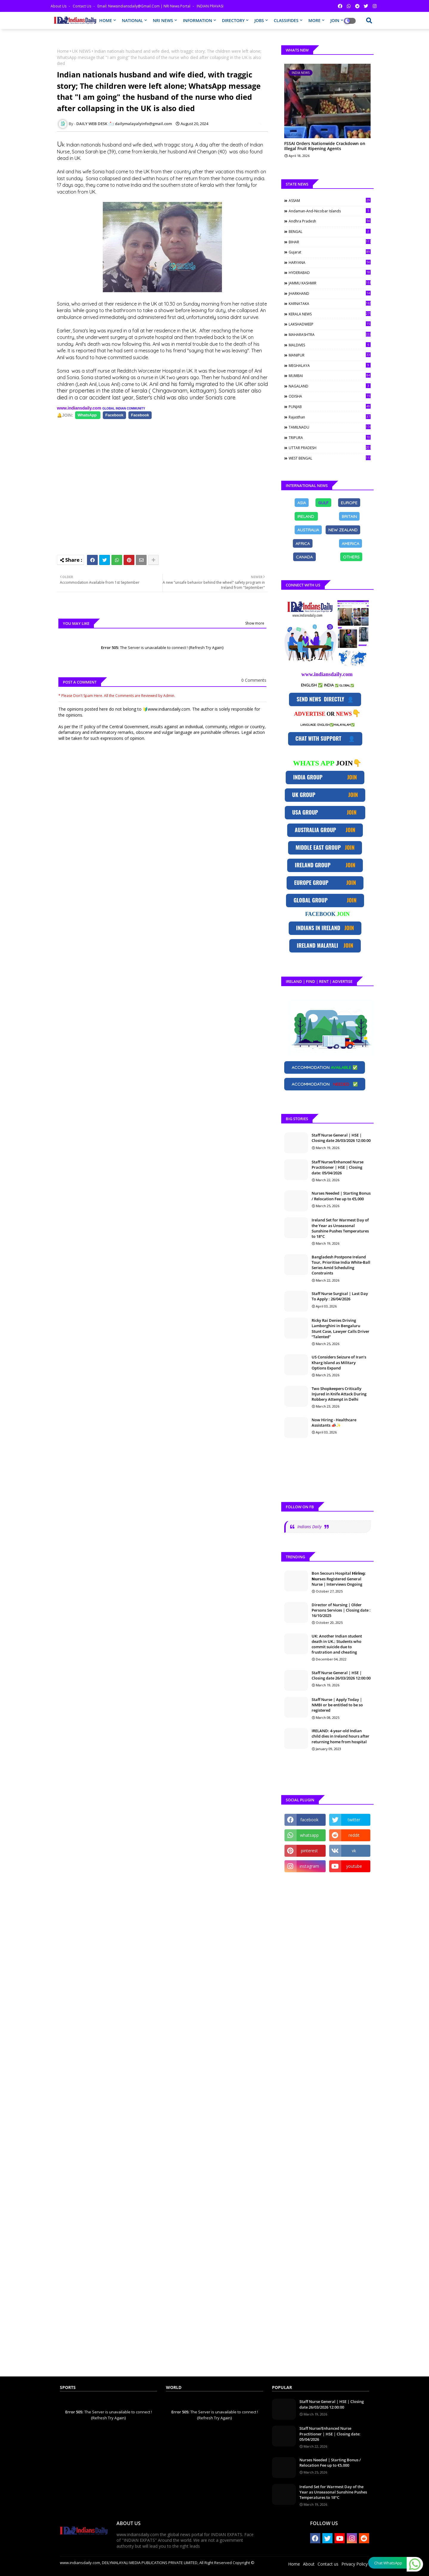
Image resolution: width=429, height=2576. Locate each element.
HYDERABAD (330, 272)
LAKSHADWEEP (330, 324)
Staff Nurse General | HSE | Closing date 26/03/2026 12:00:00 (341, 1137)
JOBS (259, 20)
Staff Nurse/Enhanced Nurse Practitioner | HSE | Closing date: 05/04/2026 (337, 1167)
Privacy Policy (354, 2564)
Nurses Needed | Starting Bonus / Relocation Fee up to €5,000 (341, 1195)
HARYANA (330, 262)
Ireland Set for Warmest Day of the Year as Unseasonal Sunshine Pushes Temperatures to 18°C (340, 1228)
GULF (323, 502)
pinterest (309, 1850)
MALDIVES (330, 345)
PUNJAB (330, 406)
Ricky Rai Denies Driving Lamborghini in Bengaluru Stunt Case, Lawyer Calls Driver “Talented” (340, 1328)
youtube (354, 1866)
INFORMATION (197, 20)
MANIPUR (330, 355)
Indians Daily (309, 1526)
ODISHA (330, 396)
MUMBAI (330, 375)
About (309, 2564)
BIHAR (330, 242)
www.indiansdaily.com (79, 408)
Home (63, 51)
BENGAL (330, 231)
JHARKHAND (330, 293)
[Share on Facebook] (87, 415)
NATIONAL (132, 20)
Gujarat (330, 252)
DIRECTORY (233, 20)
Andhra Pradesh (330, 221)
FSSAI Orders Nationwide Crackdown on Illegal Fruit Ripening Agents (324, 146)
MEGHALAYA (330, 365)
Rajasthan (330, 417)
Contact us (82, 6)
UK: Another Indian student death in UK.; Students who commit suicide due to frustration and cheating (337, 1644)
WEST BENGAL (330, 458)
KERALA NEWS (330, 314)
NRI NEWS (163, 20)
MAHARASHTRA (330, 334)
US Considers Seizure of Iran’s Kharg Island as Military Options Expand (339, 1362)
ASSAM (330, 200)
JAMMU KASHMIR (330, 283)
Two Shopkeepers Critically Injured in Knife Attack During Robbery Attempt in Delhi (339, 1394)
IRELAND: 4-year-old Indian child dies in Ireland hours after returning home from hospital (340, 1736)
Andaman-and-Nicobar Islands (330, 211)
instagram (309, 1866)
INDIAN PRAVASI (210, 6)
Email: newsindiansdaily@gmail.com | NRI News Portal (144, 6)
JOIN (334, 20)
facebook (309, 1819)
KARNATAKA (330, 303)
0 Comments (253, 680)
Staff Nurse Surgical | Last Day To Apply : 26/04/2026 (340, 1296)
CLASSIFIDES (286, 20)
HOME (105, 20)
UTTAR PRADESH (330, 447)
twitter (354, 1819)
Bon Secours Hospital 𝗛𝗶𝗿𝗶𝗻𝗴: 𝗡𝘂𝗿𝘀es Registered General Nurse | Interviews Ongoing (339, 1578)
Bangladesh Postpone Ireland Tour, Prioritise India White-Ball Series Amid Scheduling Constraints (341, 1265)
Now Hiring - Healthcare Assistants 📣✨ (334, 1422)
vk (354, 1850)
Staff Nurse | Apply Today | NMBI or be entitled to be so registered (337, 1705)
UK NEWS (81, 51)
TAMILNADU (330, 427)
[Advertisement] (165, 484)
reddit (354, 1835)
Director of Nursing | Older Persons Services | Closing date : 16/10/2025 (341, 1610)
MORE (314, 20)
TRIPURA (330, 437)
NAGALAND (330, 386)
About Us (59, 6)
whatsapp (309, 1835)
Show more (254, 623)
